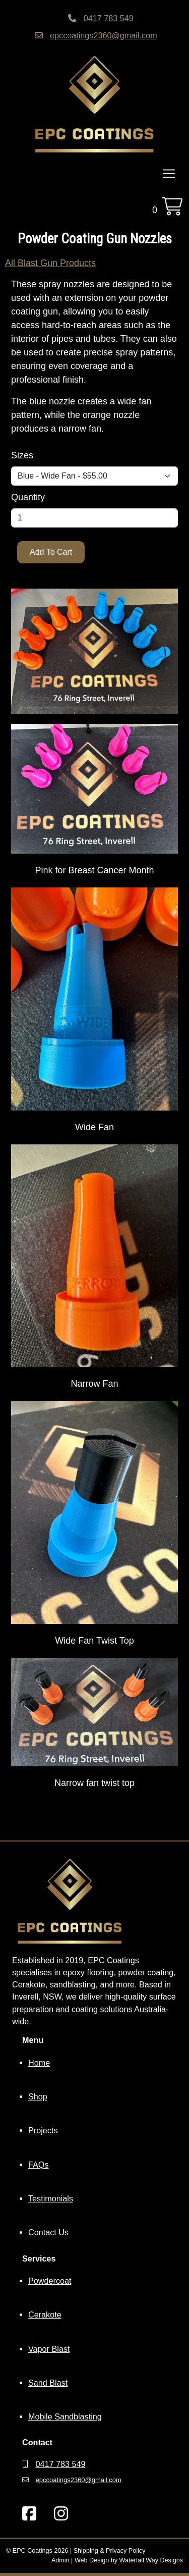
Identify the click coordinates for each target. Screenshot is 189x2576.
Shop (37, 2096)
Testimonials (50, 2198)
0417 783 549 (109, 18)
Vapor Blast (49, 2348)
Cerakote (44, 2314)
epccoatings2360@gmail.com (103, 35)
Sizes (22, 455)
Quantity (28, 497)
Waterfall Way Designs (151, 2560)
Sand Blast (48, 2382)
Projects (42, 2130)
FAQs (38, 2164)
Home (39, 2062)
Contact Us (48, 2232)
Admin (60, 2560)
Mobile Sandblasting (65, 2416)
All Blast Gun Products (50, 263)
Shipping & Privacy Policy (110, 2550)
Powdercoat (49, 2280)
